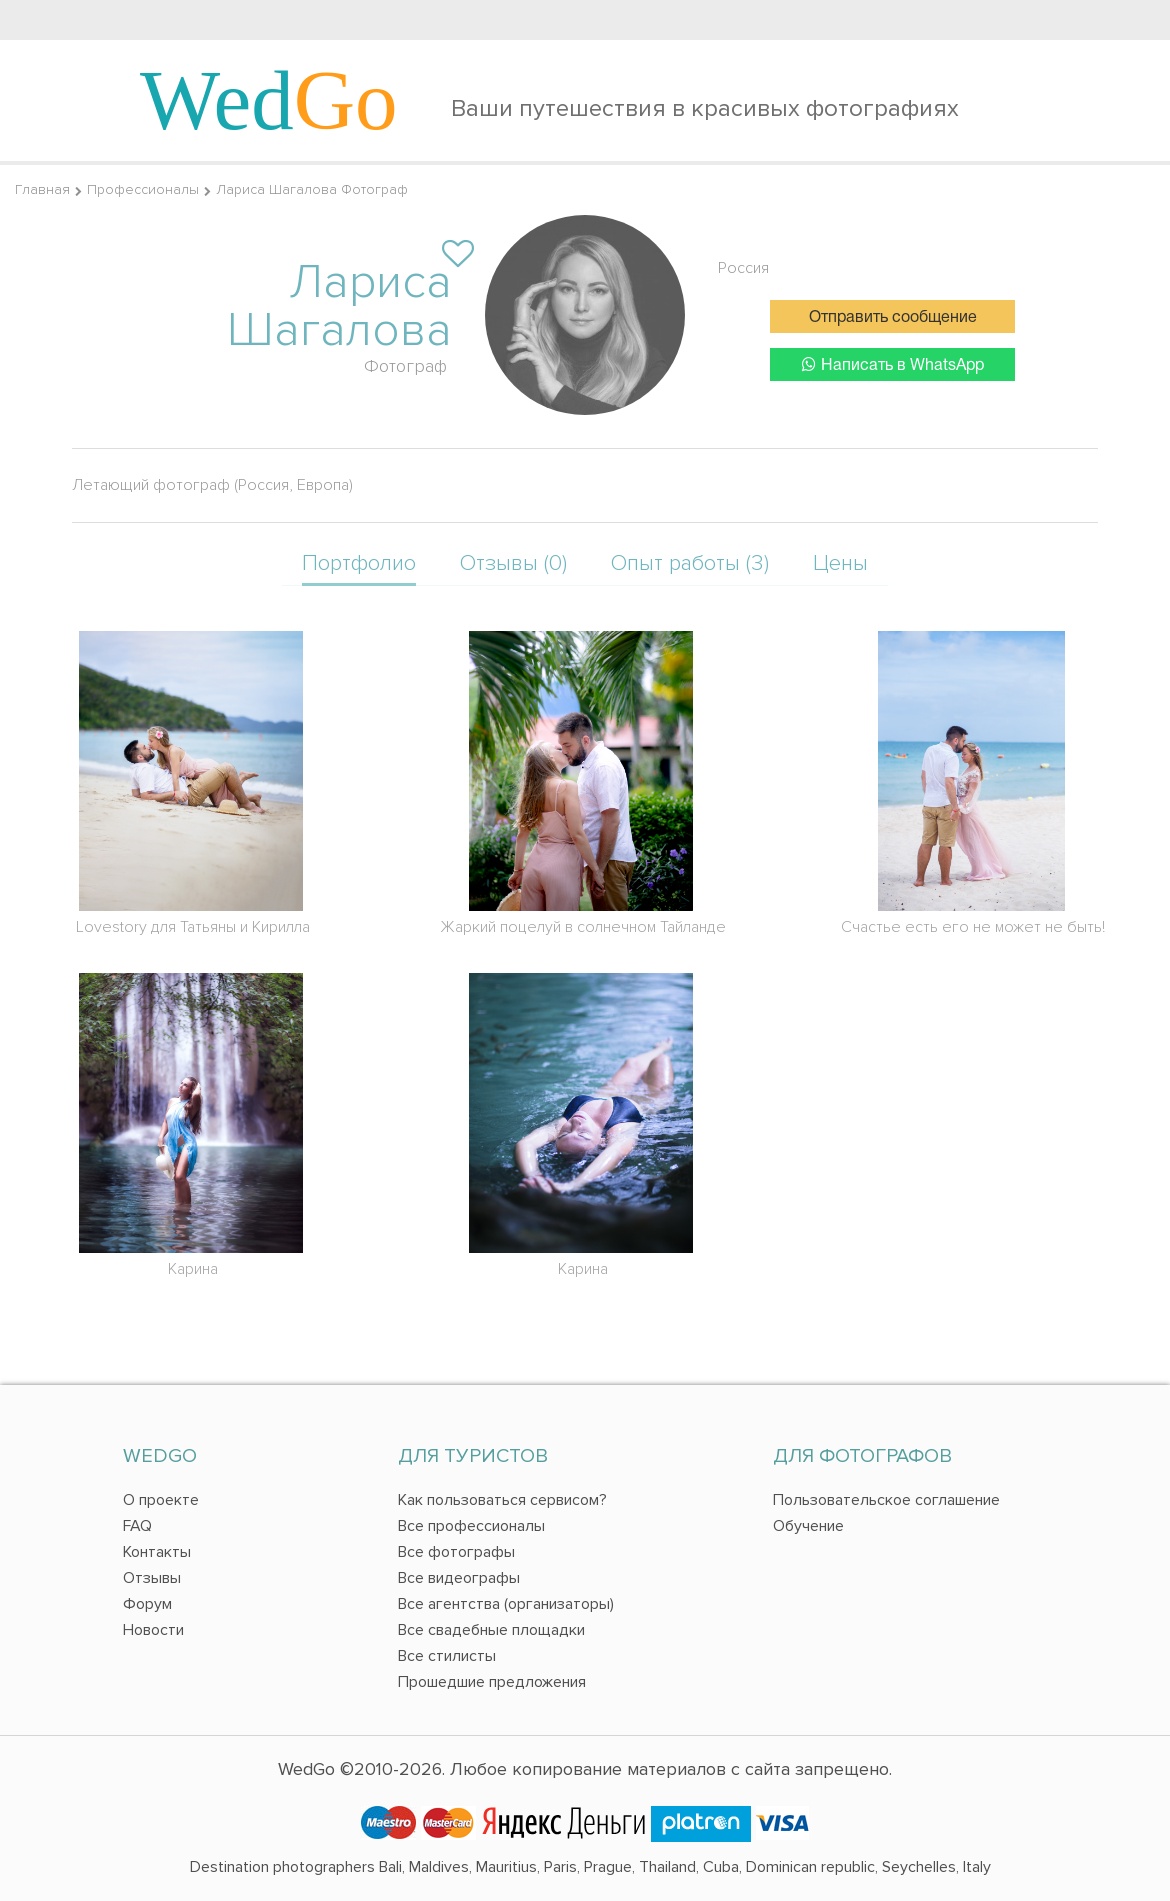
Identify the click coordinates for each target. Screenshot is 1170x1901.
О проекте (161, 1500)
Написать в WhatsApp (893, 364)
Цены (840, 563)
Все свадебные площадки (491, 1630)
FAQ (137, 1526)
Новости (153, 1630)
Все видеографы (459, 1578)
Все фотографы (456, 1552)
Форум (147, 1604)
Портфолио (359, 563)
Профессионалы (143, 189)
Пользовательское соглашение (886, 1500)
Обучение (808, 1526)
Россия (743, 268)
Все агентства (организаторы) (506, 1604)
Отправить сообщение (893, 318)
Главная (42, 189)
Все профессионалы (471, 1526)
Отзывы (152, 1578)
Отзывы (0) (513, 563)
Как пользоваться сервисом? (502, 1500)
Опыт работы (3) (690, 563)
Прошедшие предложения (492, 1682)
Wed (269, 100)
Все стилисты (447, 1656)
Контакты (157, 1552)
